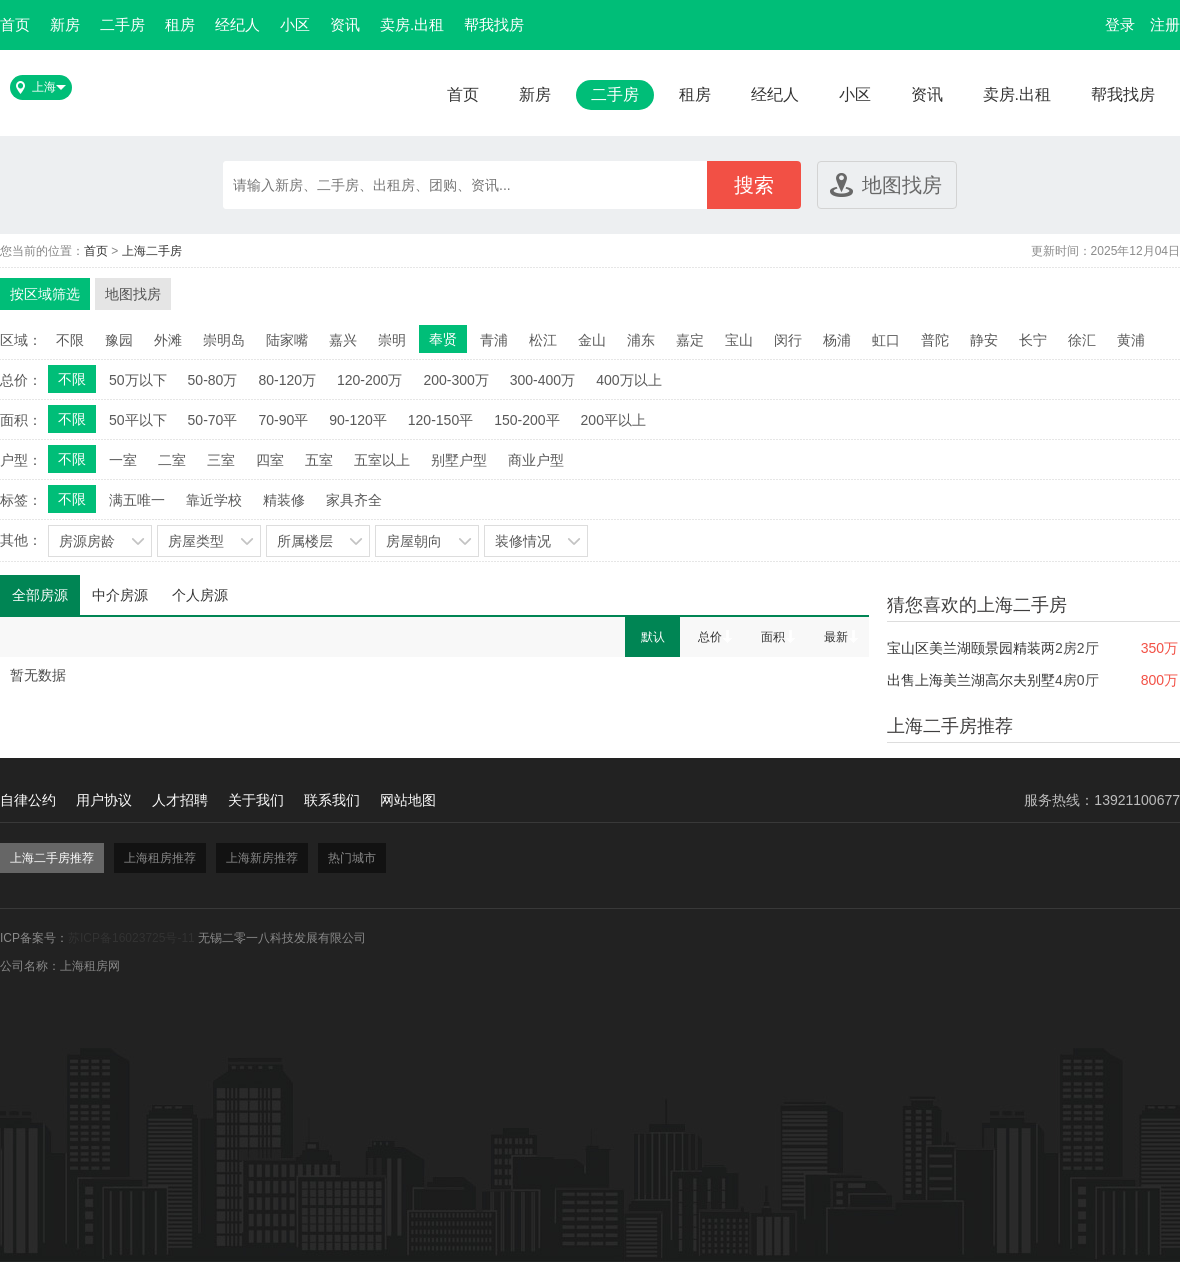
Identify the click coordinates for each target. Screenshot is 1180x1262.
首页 (15, 24)
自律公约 (28, 800)
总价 (710, 637)
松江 (543, 340)
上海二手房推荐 (52, 858)
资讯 (345, 24)
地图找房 (902, 185)
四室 (270, 460)
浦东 (641, 340)
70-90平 (283, 420)
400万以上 (628, 380)
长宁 (1033, 340)
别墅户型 (459, 460)
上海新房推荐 (262, 858)
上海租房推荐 (160, 858)
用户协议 (104, 800)
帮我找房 (494, 24)
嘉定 (690, 340)
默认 (653, 637)
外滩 (168, 340)
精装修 (284, 500)
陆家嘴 (287, 340)
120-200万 (369, 380)
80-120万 (287, 380)
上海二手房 (152, 251)
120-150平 (440, 420)
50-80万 (213, 380)
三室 (221, 460)
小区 (295, 24)
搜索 (754, 185)
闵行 (788, 340)
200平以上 (613, 420)
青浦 (494, 340)
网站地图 (408, 800)
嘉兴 (343, 340)
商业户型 (536, 460)
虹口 (886, 340)
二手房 (122, 24)
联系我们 (332, 800)
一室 (123, 460)
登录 (1120, 24)
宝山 (739, 340)
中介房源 (120, 595)
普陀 (935, 340)
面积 (773, 637)
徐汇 (1082, 340)
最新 (836, 637)
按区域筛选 (45, 294)
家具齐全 (354, 500)
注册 (1165, 24)
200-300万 (455, 380)
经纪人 (237, 24)
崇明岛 (224, 340)
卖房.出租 (412, 24)
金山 (592, 340)
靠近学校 (214, 500)
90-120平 (358, 420)
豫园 (119, 340)
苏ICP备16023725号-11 (131, 938)
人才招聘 (180, 800)
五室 (319, 460)
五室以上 (382, 460)
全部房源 (40, 595)
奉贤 (443, 339)
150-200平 (526, 420)
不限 (70, 340)
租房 (180, 24)
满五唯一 (137, 500)
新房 (65, 24)
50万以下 (138, 380)
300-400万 (542, 380)
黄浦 (1131, 340)
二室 (172, 460)
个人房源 (200, 595)
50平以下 (138, 420)
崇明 (392, 340)
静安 (984, 340)
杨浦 (837, 340)
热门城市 (352, 858)
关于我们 (256, 800)
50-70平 (213, 420)
